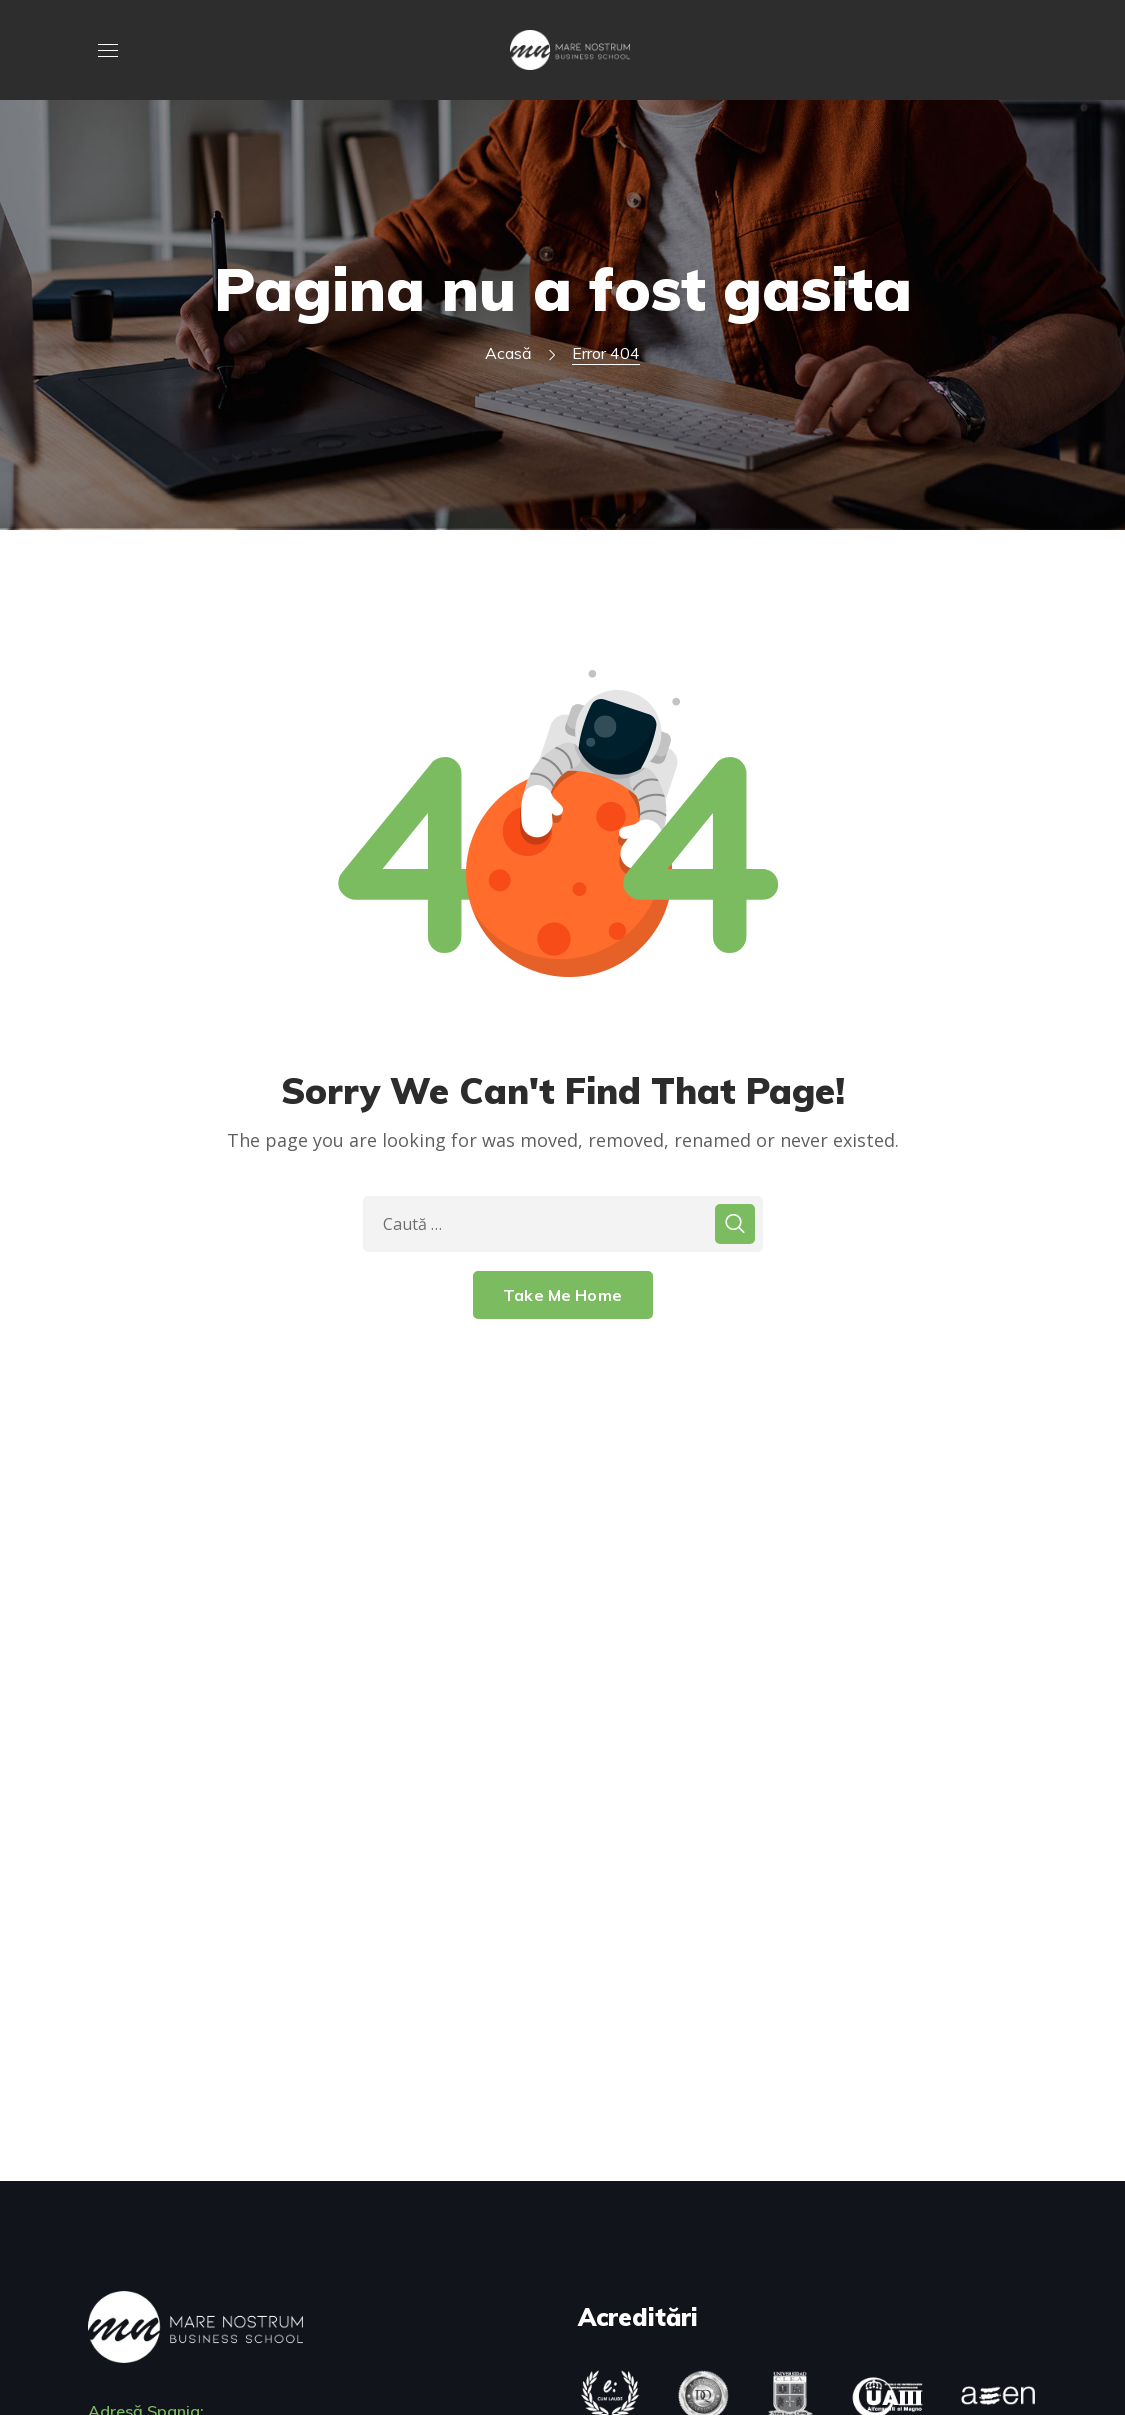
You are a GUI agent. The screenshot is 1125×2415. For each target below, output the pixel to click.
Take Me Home (562, 1295)
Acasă (508, 353)
